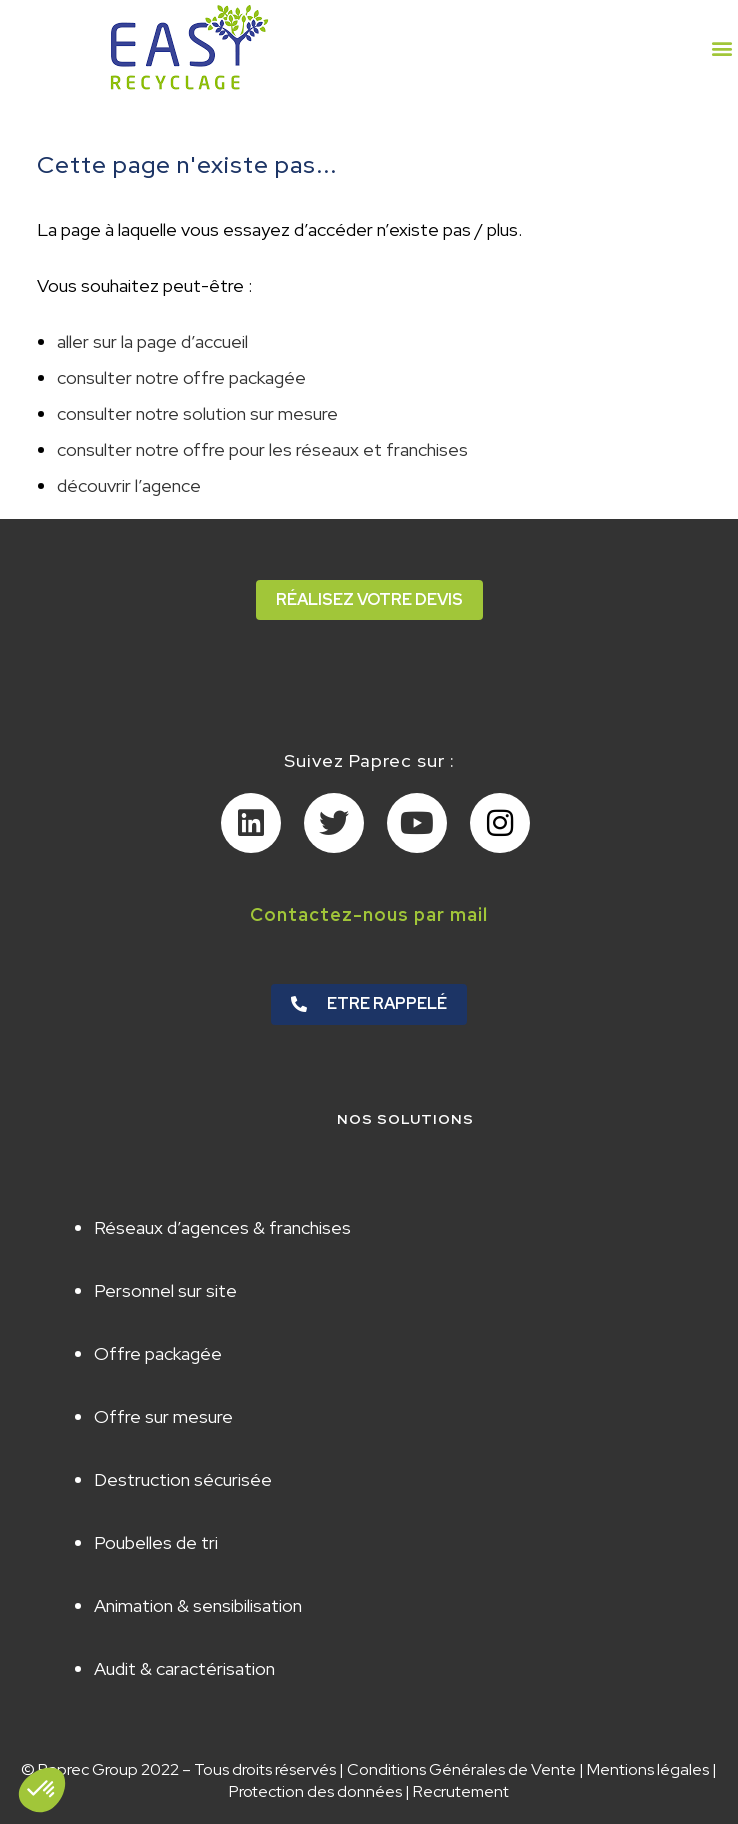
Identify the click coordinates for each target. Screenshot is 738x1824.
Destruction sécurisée (183, 1479)
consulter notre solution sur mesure (197, 413)
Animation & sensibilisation (198, 1605)
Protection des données (315, 1791)
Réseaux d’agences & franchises (222, 1227)
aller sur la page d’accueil (152, 341)
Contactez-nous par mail (369, 914)
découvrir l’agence (129, 485)
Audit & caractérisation (184, 1668)
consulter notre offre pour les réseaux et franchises (262, 449)
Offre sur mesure (163, 1416)
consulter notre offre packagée (181, 377)
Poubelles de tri (156, 1542)
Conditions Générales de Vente (461, 1769)
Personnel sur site (165, 1290)
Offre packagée (158, 1353)
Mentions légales (648, 1769)
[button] (721, 47)
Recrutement (461, 1791)
